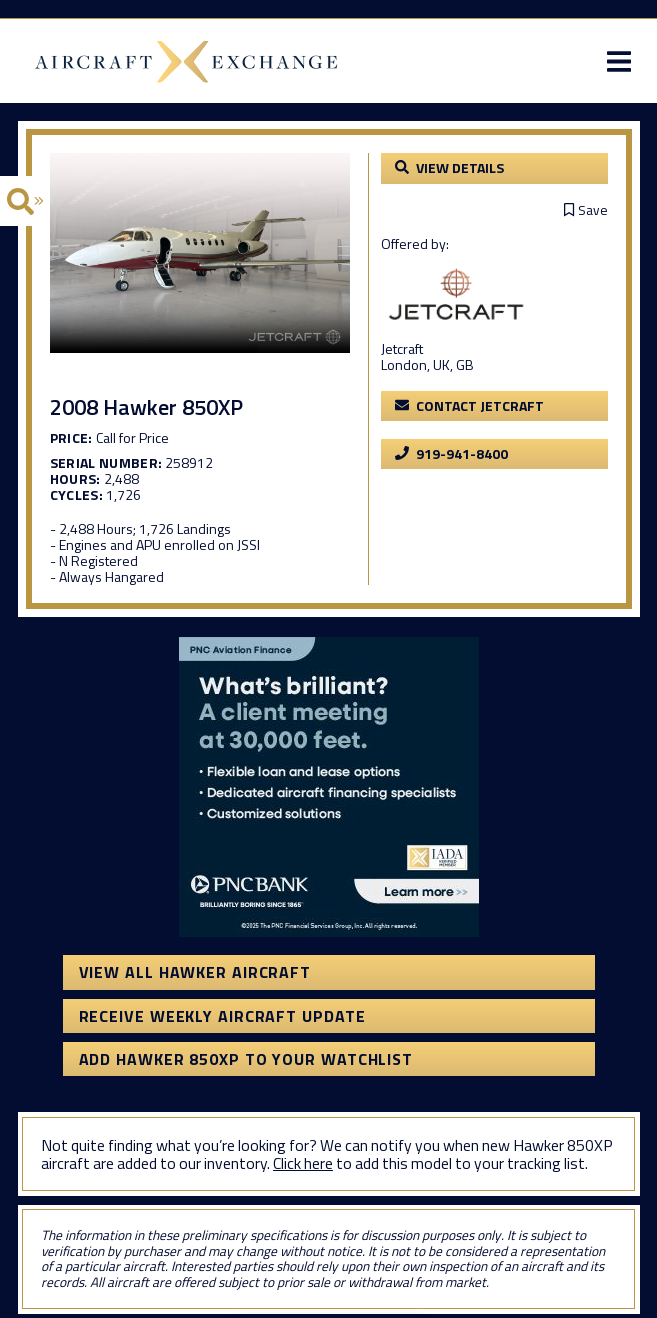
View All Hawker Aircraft (195, 972)
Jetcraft (402, 348)
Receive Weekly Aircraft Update (222, 1016)
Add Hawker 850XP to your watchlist (246, 1059)
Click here (303, 1163)
